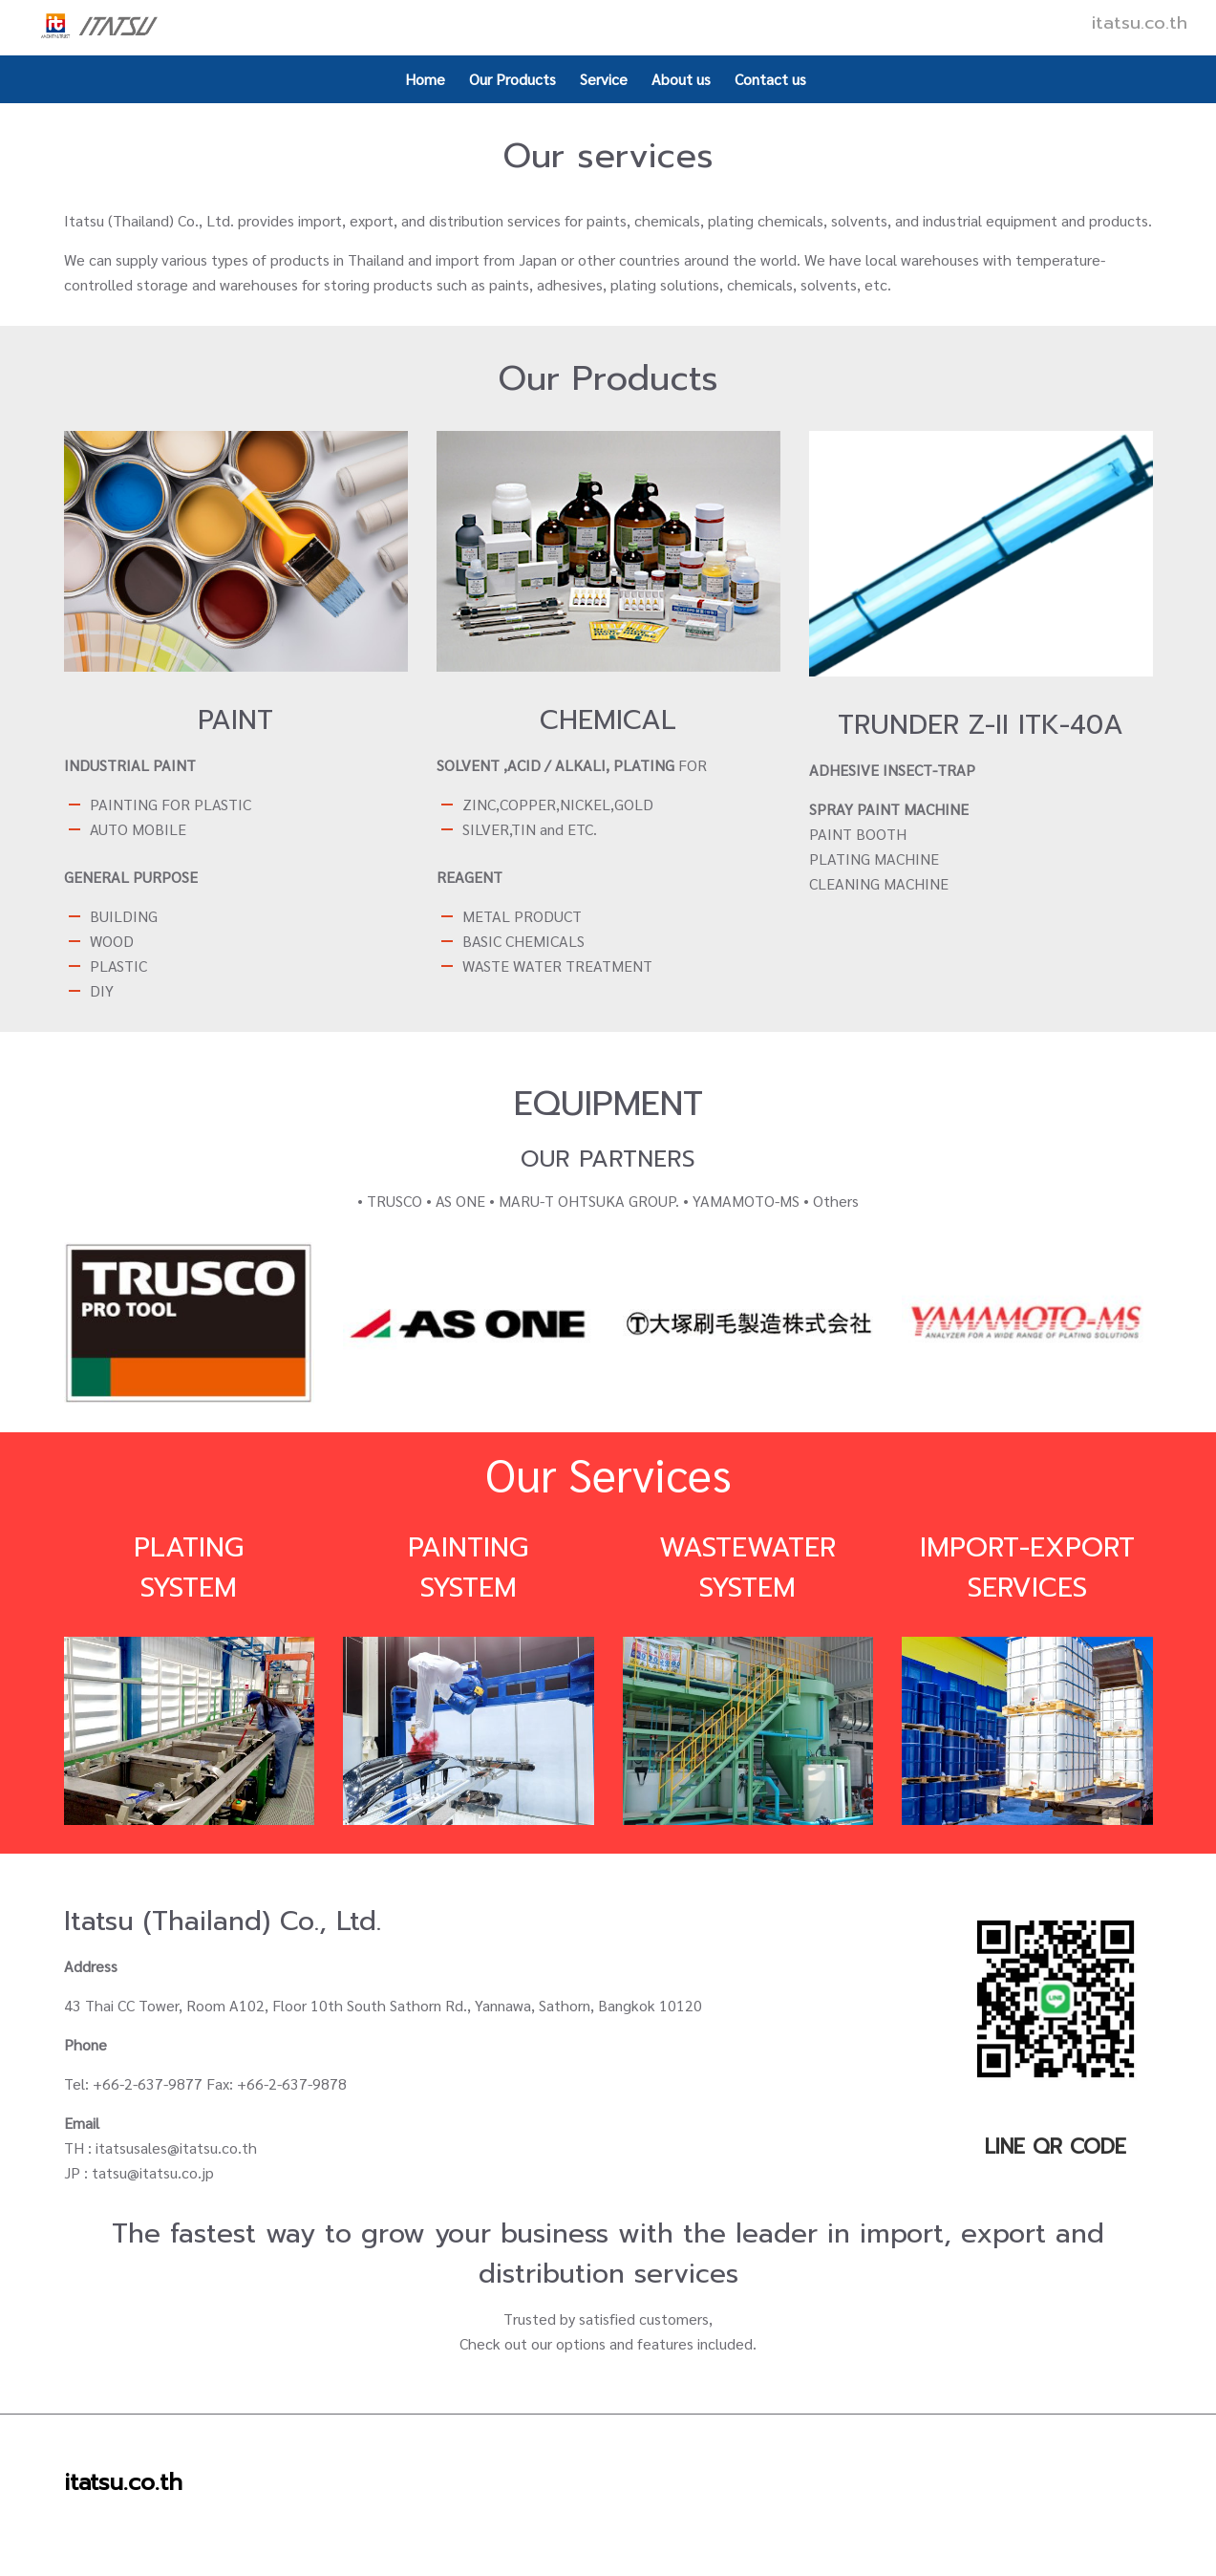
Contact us (770, 79)
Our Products (512, 79)
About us (681, 79)
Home (425, 79)
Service (604, 79)
